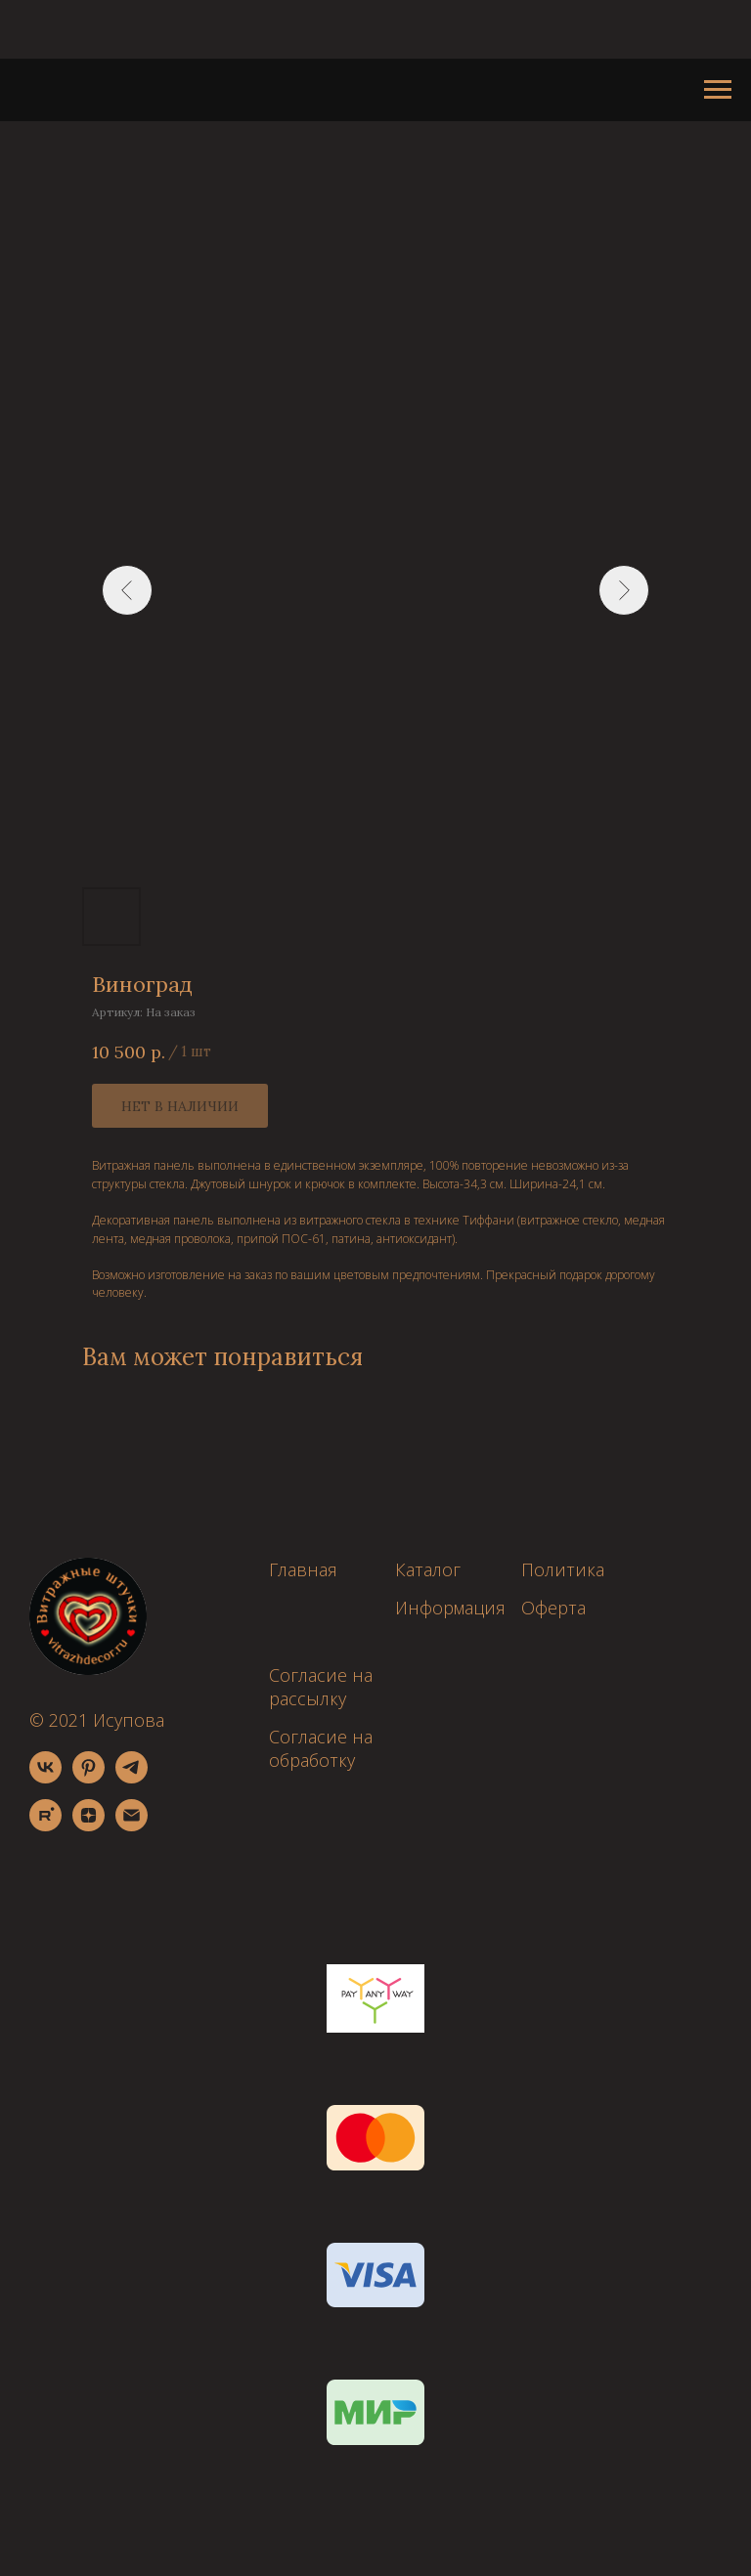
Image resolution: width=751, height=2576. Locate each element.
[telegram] (131, 1778)
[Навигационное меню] (717, 90)
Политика (562, 1569)
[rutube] (45, 1826)
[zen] (88, 1826)
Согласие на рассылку (321, 1686)
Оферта (553, 1607)
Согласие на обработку (321, 1748)
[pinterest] (88, 1778)
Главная (303, 1569)
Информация (450, 1607)
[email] (131, 1826)
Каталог (428, 1569)
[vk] (45, 1778)
